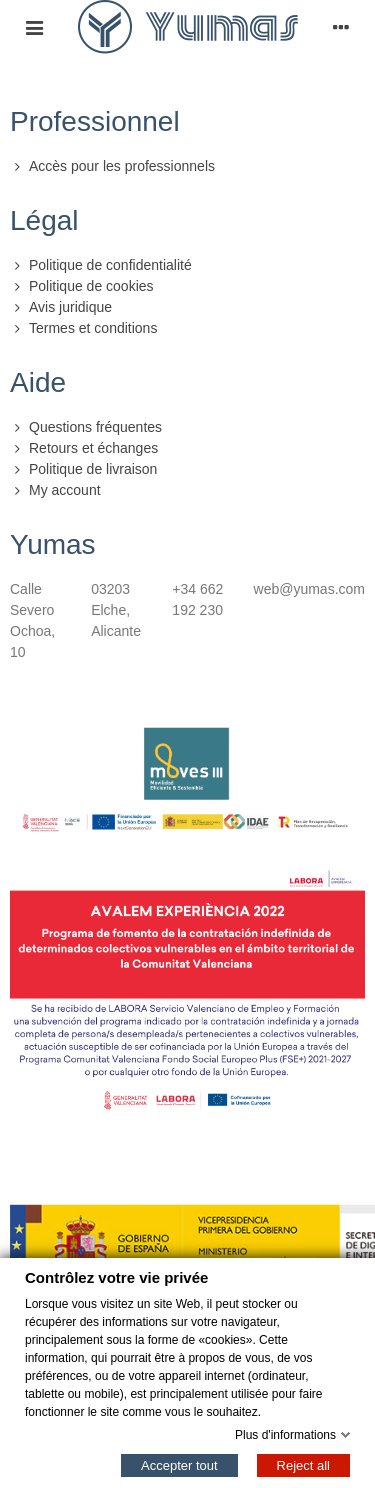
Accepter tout (179, 1464)
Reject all (303, 1464)
